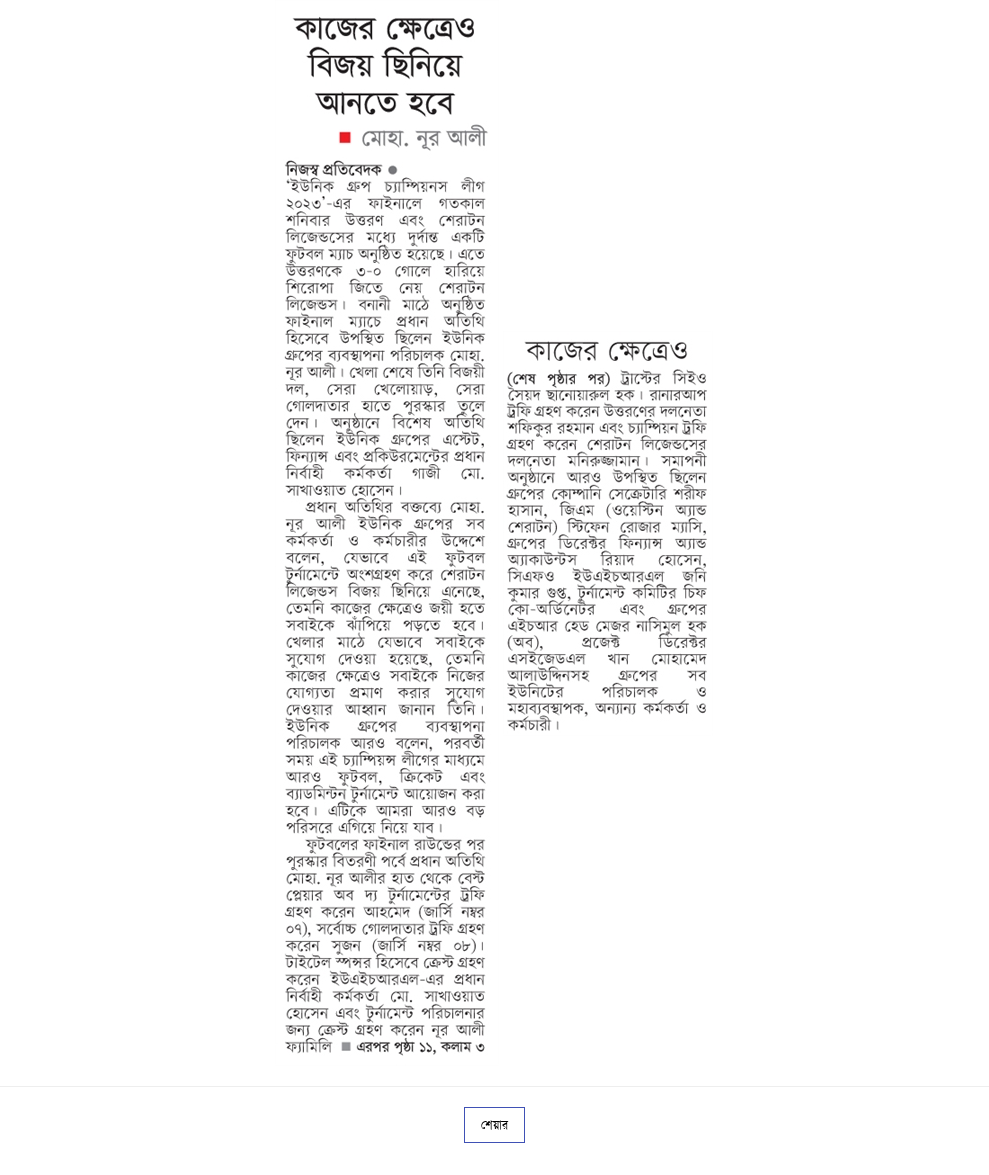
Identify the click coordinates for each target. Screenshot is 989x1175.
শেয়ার (494, 1125)
